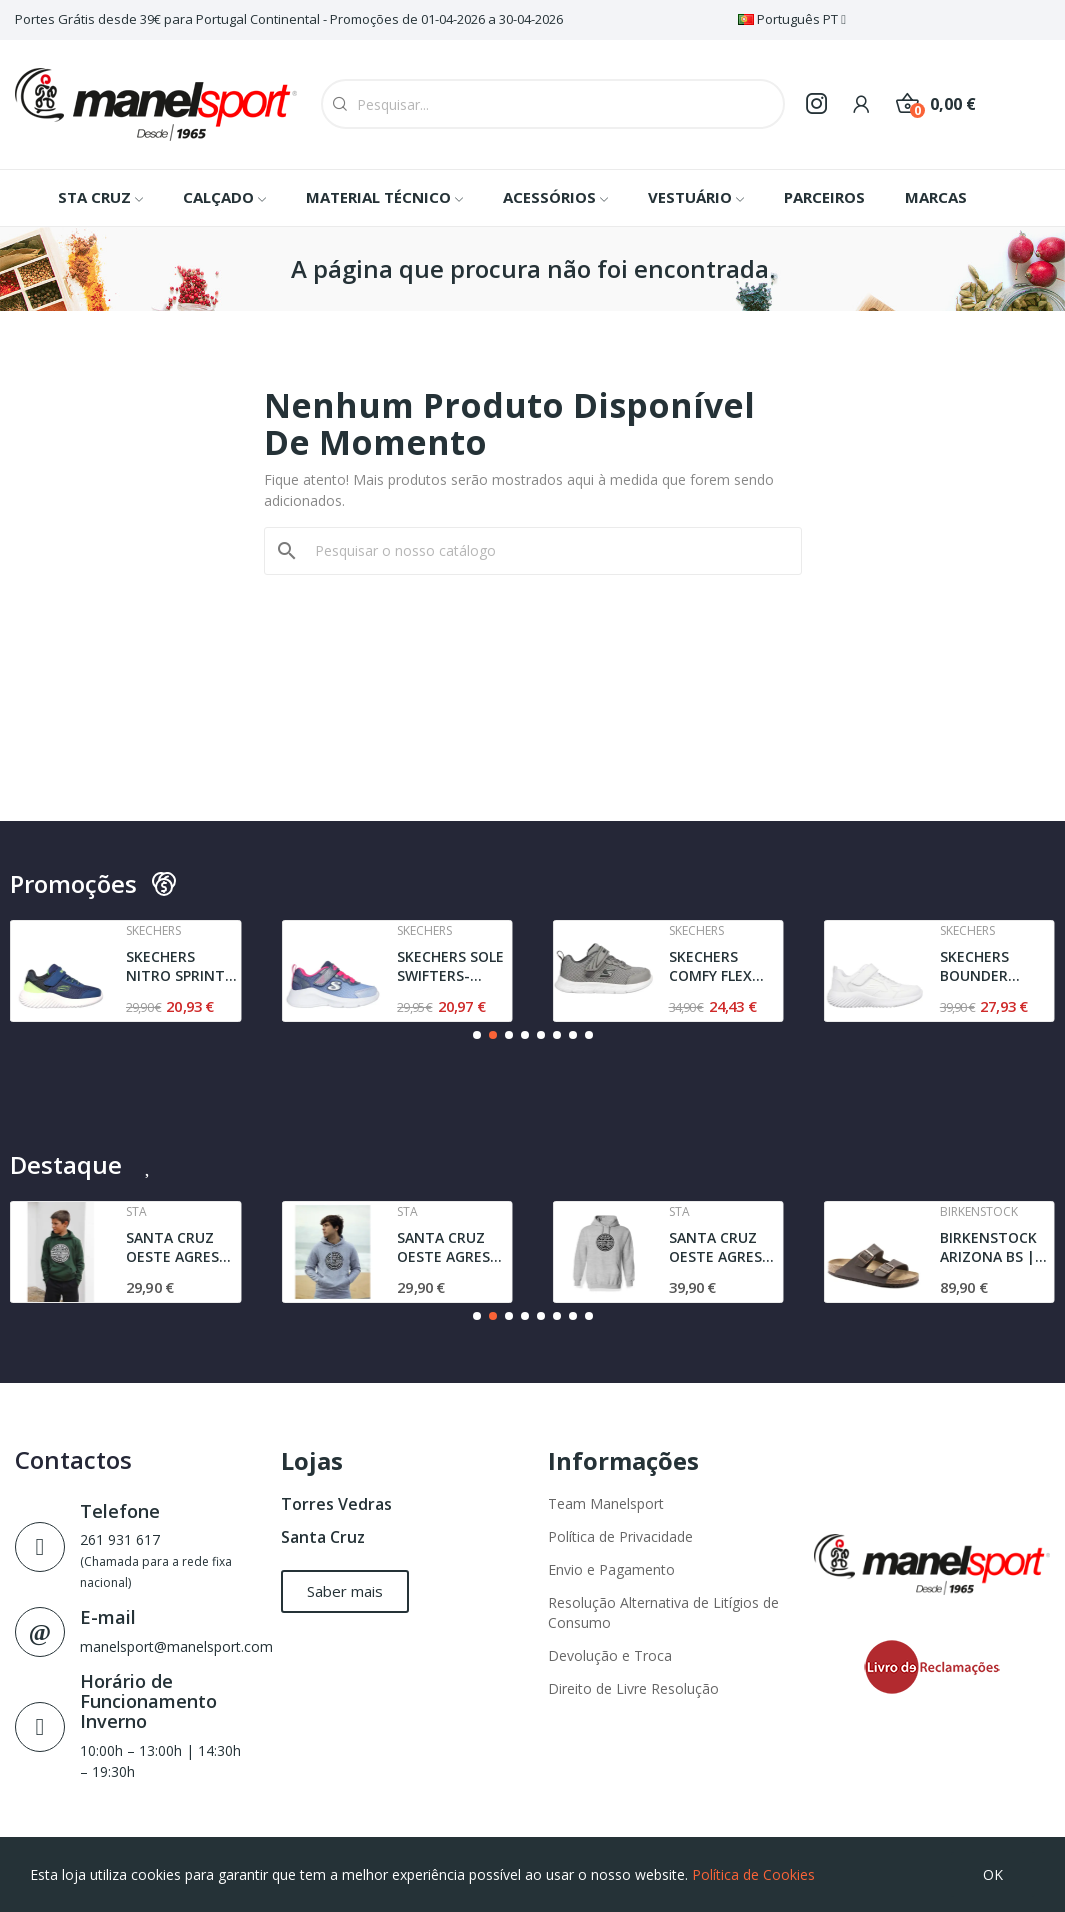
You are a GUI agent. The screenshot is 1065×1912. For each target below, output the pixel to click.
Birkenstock (979, 1212)
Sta (136, 1212)
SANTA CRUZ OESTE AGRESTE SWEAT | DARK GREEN (181, 1247)
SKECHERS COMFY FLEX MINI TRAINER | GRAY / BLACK (723, 966)
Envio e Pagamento (611, 1569)
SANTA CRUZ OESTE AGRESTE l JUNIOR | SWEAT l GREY (452, 1247)
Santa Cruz (323, 1537)
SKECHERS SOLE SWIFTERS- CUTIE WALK (450, 966)
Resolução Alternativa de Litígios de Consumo (663, 1612)
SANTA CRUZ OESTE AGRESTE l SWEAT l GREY (724, 1247)
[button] (477, 1035)
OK (993, 1874)
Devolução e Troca (610, 1655)
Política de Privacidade (620, 1536)
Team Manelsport (606, 1503)
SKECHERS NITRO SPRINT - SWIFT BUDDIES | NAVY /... (180, 966)
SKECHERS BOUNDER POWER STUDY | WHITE (995, 966)
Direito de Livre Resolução (633, 1688)
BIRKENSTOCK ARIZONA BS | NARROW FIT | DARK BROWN (989, 1247)
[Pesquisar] (545, 551)
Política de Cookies (753, 1874)
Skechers (153, 931)
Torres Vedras (336, 1504)
